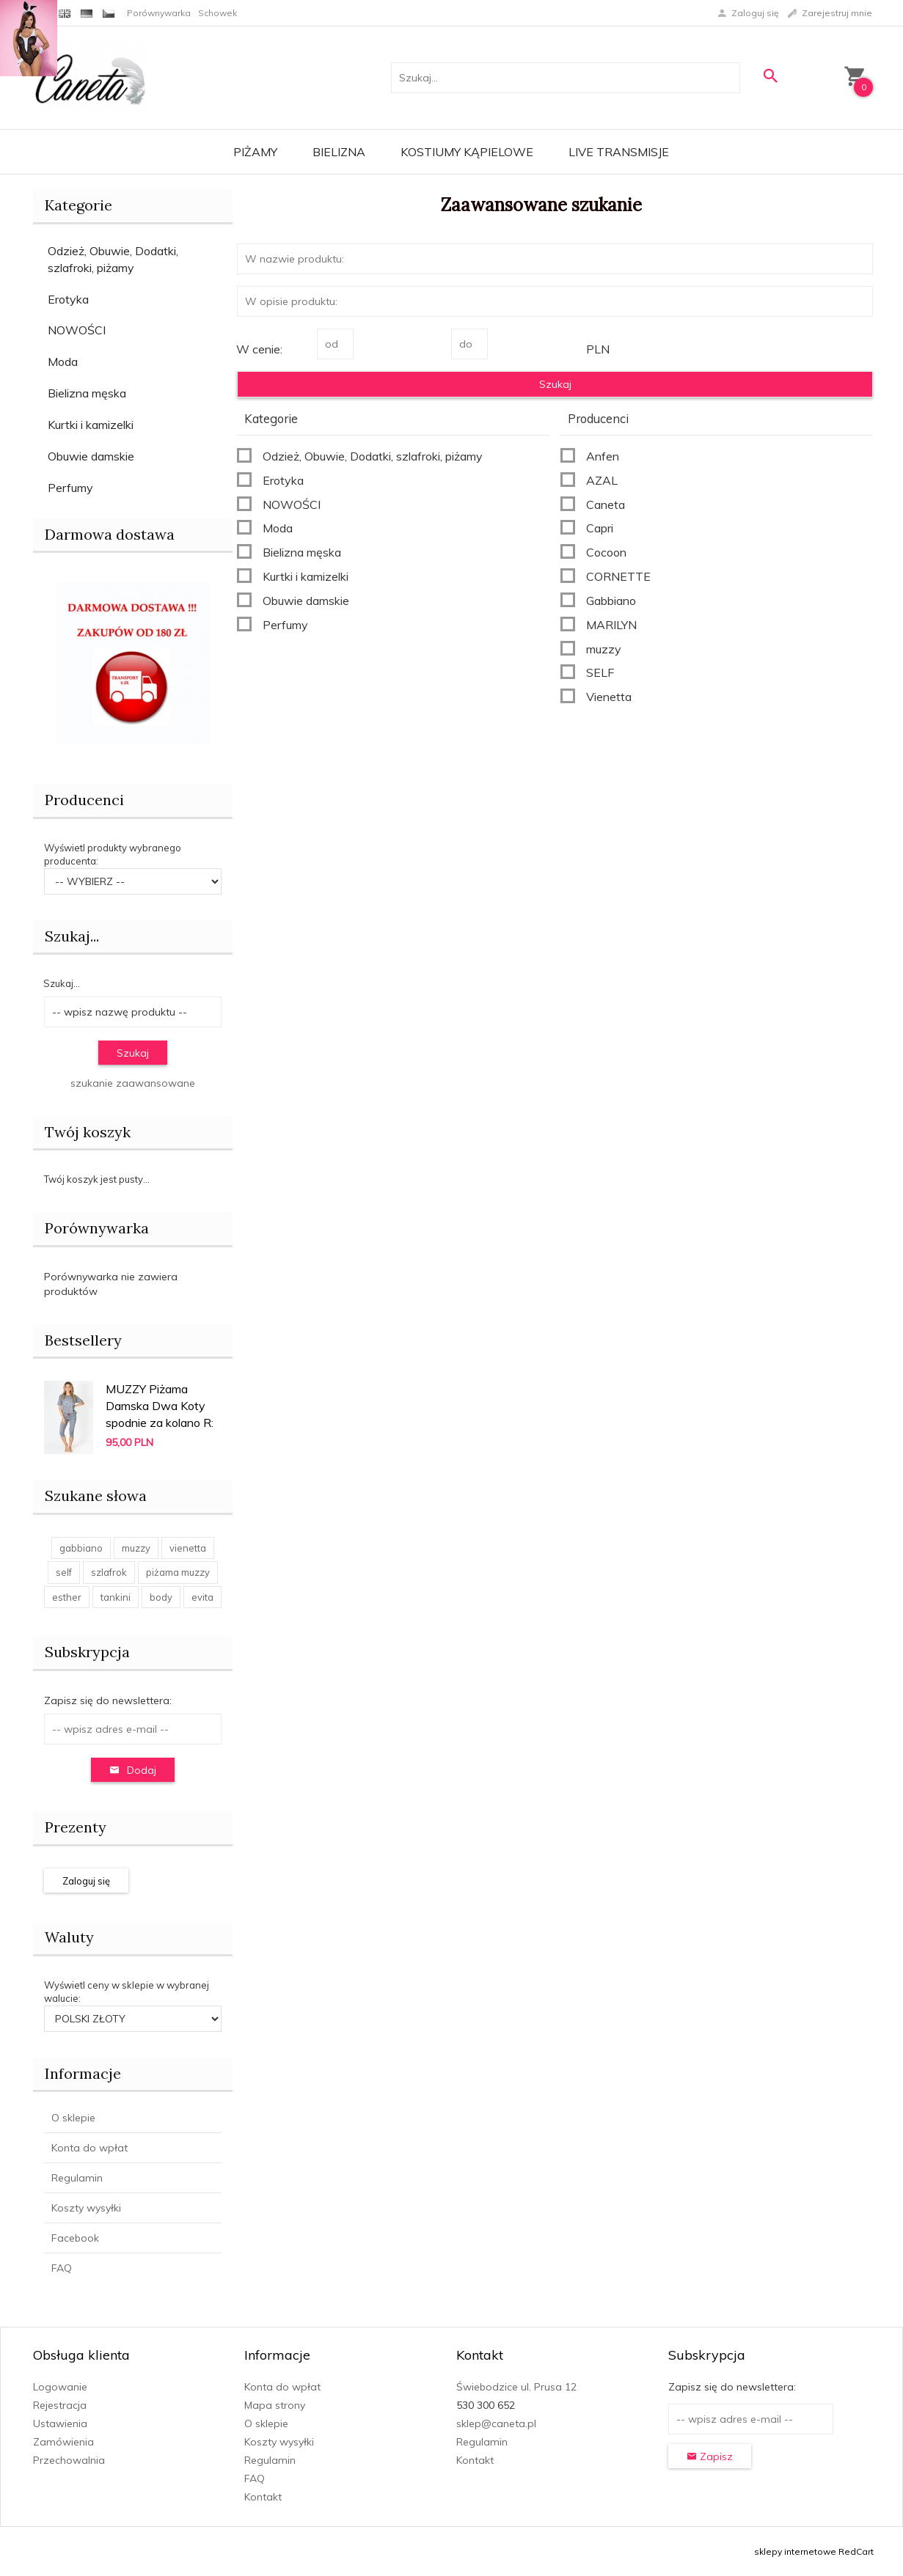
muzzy (136, 1548)
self (64, 1572)
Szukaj (133, 1053)
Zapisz (710, 2456)
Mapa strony (274, 2405)
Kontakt (263, 2496)
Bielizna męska (87, 393)
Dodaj (132, 1770)
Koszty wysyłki (86, 2207)
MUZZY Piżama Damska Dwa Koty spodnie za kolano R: (159, 1405)
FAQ (61, 2268)
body (161, 1597)
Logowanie (60, 2386)
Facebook (75, 2238)
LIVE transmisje (619, 151)
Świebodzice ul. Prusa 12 (516, 2386)
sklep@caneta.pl (496, 2423)
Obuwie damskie (91, 456)
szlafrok (109, 1572)
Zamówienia (63, 2441)
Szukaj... (72, 936)
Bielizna (338, 151)
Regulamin (77, 2177)
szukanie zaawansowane (132, 1083)
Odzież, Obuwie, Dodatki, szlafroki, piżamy (113, 259)
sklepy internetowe (795, 2551)
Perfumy (70, 487)
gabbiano (81, 1548)
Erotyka (68, 299)
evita (202, 1597)
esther (66, 1597)
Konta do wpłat (89, 2147)
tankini (115, 1597)
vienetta (187, 1548)
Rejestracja (60, 2405)
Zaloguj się (86, 1881)
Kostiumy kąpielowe (467, 151)
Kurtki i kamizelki (91, 424)
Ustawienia (60, 2423)
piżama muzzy (178, 1572)
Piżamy (255, 151)
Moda (63, 361)
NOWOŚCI (77, 330)
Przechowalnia (69, 2460)
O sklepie (73, 2117)
